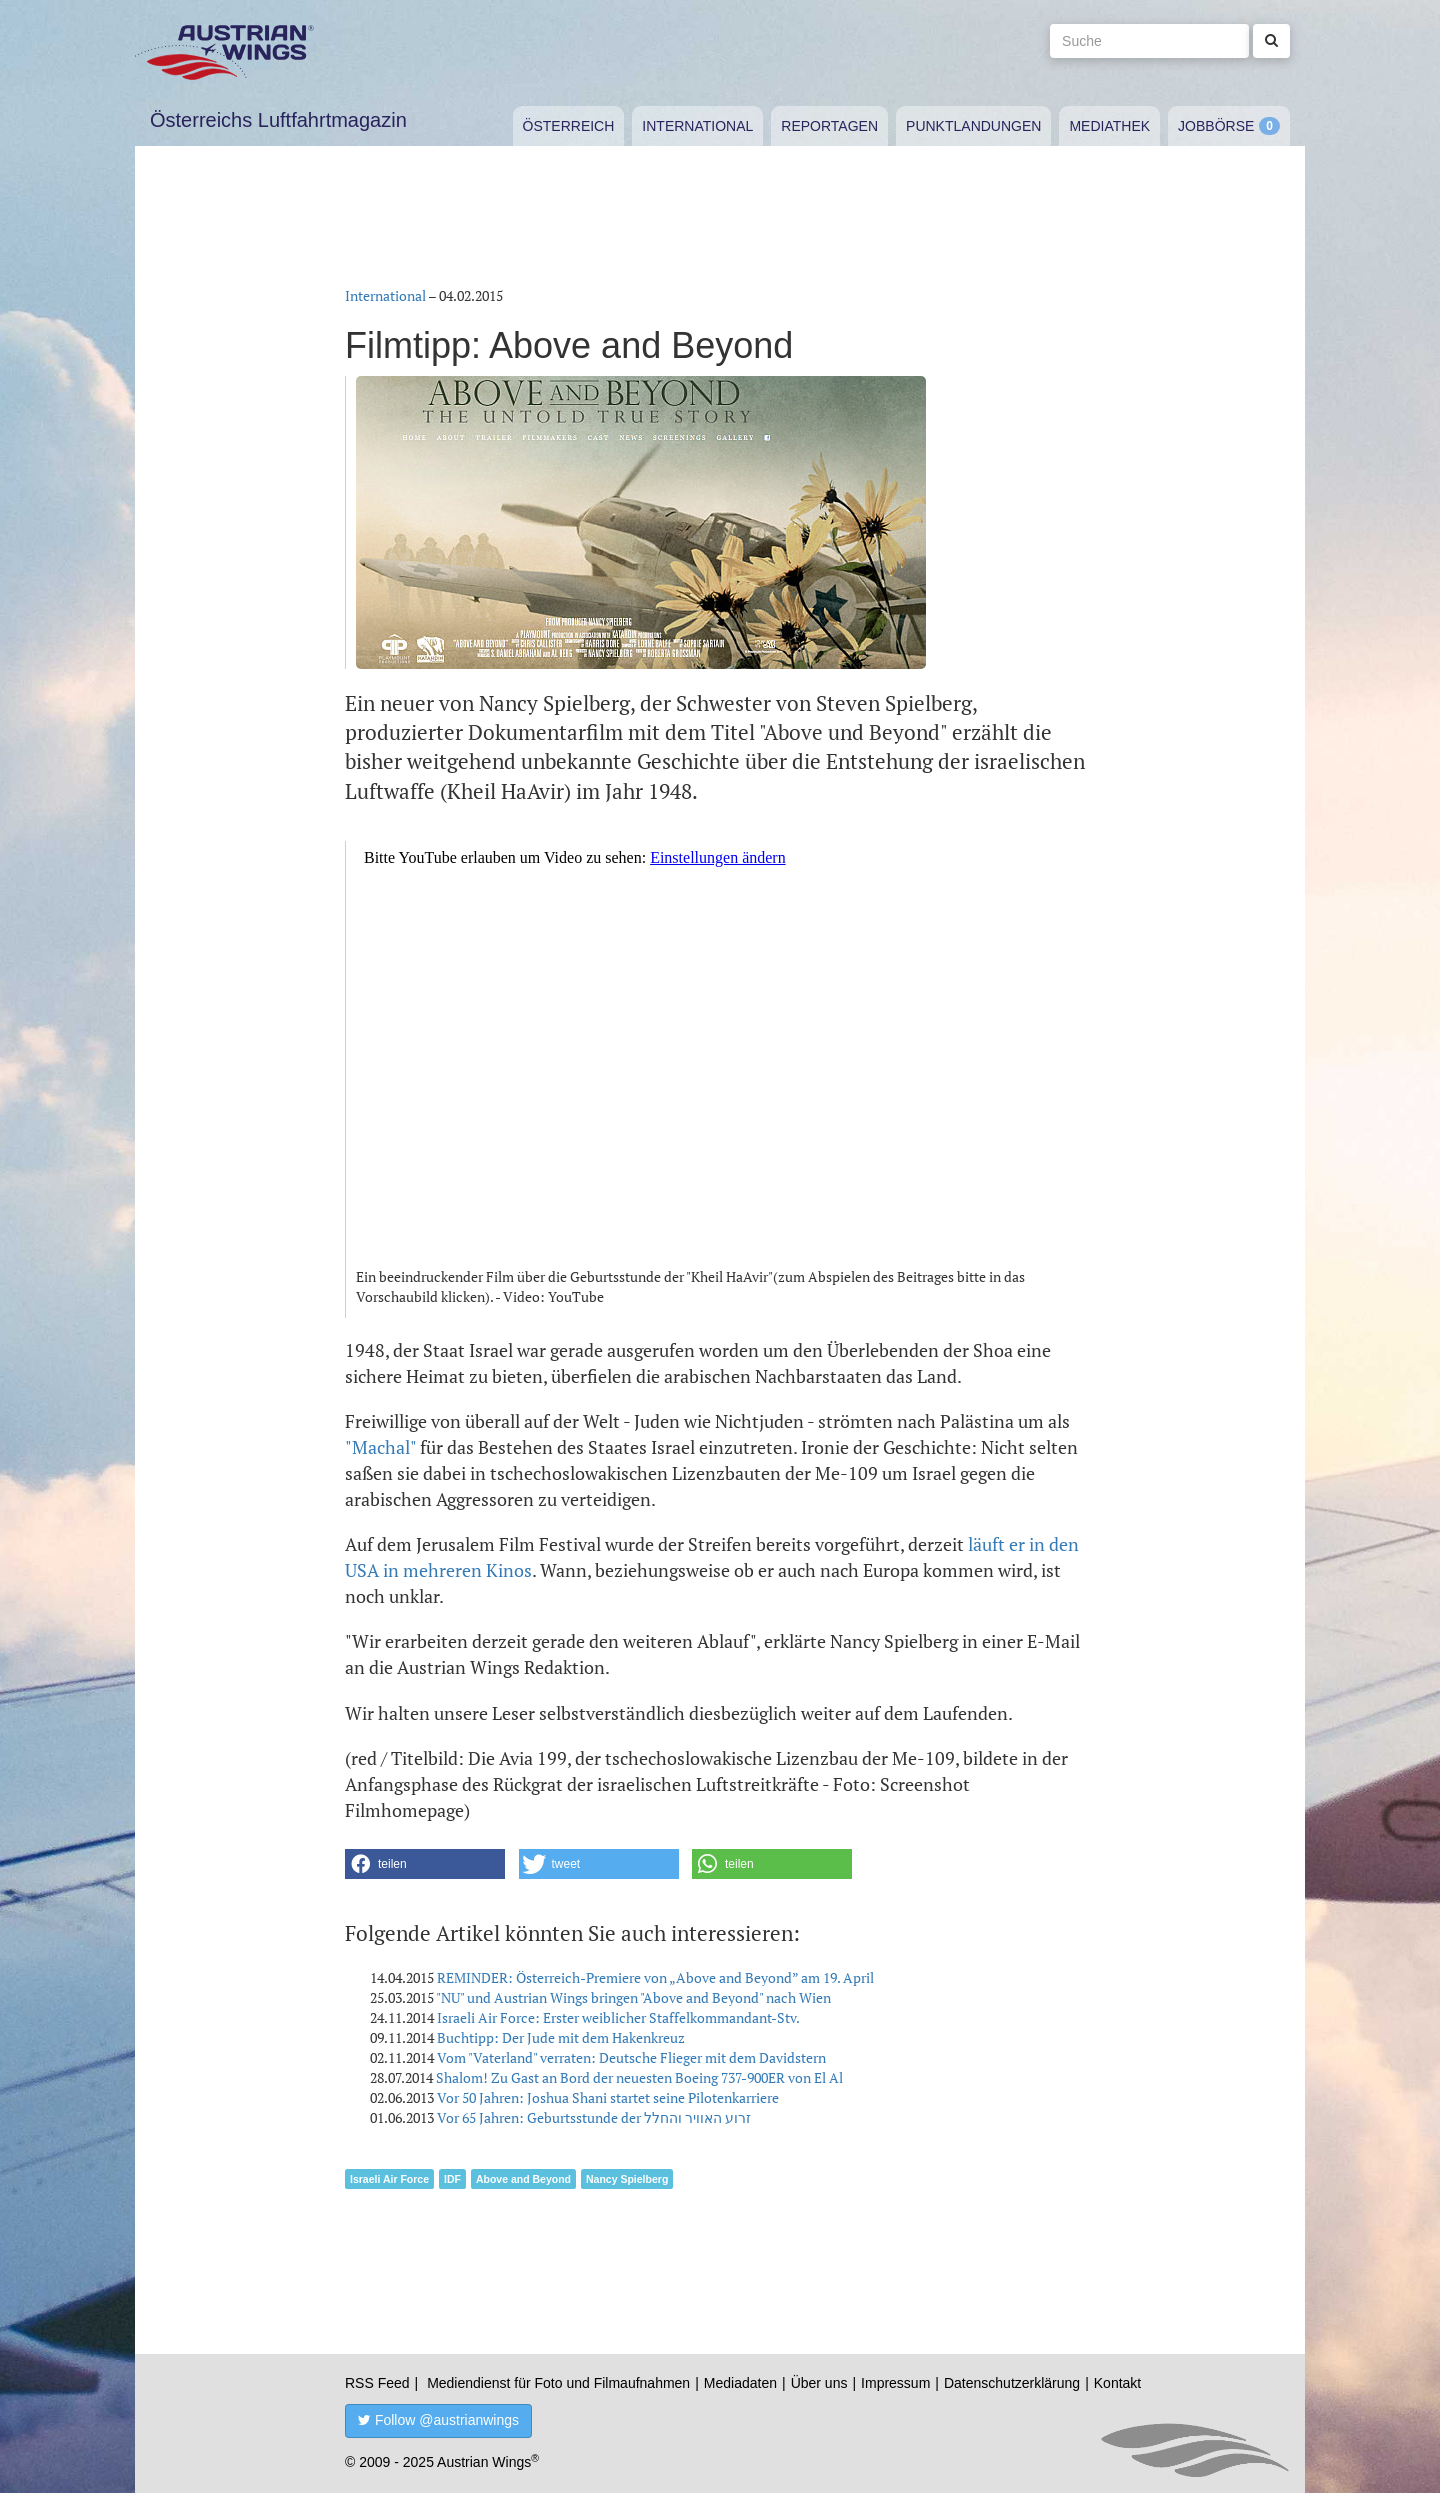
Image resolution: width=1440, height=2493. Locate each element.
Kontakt (1117, 2383)
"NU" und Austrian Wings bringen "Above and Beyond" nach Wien (633, 1997)
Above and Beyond (523, 2179)
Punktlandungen (973, 126)
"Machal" (380, 1447)
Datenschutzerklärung (1012, 2383)
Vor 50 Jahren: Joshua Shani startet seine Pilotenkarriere (608, 2097)
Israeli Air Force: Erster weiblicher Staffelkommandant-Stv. (618, 2017)
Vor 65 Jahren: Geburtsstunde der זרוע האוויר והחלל (594, 2117)
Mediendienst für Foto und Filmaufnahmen (558, 2383)
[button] (425, 1864)
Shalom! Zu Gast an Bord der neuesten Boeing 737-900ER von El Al (639, 2077)
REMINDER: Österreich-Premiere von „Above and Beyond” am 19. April (655, 1977)
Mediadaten (740, 2383)
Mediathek (1109, 126)
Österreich (569, 126)
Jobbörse (1216, 126)
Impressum (895, 2383)
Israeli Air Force (389, 2179)
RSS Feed (377, 2383)
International (697, 126)
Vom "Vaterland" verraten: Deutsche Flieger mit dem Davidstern (631, 2057)
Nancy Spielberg (627, 2179)
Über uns (819, 2383)
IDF (452, 2179)
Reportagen (829, 126)
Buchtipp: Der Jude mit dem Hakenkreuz (561, 2037)
